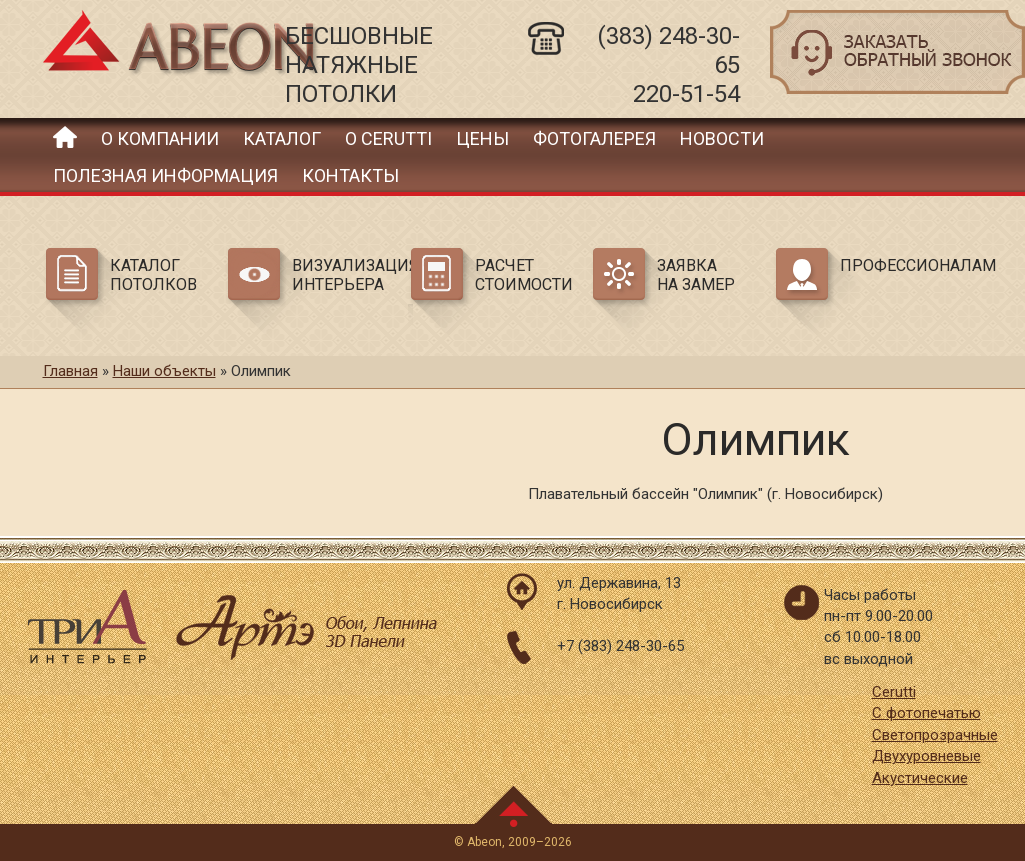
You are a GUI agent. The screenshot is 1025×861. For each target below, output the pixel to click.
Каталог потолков (153, 275)
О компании (160, 138)
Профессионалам (896, 265)
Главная (65, 136)
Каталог (282, 138)
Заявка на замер (696, 275)
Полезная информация (165, 175)
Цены (482, 138)
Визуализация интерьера (348, 275)
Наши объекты (164, 371)
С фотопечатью (926, 713)
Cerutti (894, 692)
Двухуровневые (926, 756)
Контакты (350, 175)
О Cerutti (388, 138)
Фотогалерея (594, 138)
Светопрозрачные (935, 735)
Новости (722, 138)
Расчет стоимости (524, 275)
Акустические (920, 778)
